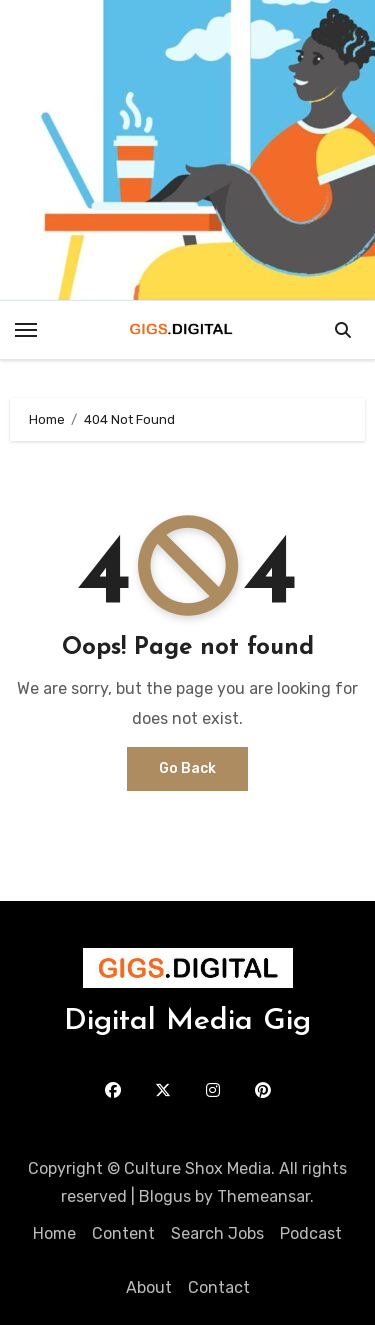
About (149, 1287)
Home (54, 1233)
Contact (219, 1287)
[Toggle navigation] (26, 330)
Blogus (165, 1196)
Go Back (187, 768)
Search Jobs (217, 1233)
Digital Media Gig (187, 1021)
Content (123, 1233)
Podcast (311, 1233)
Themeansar (263, 1196)
